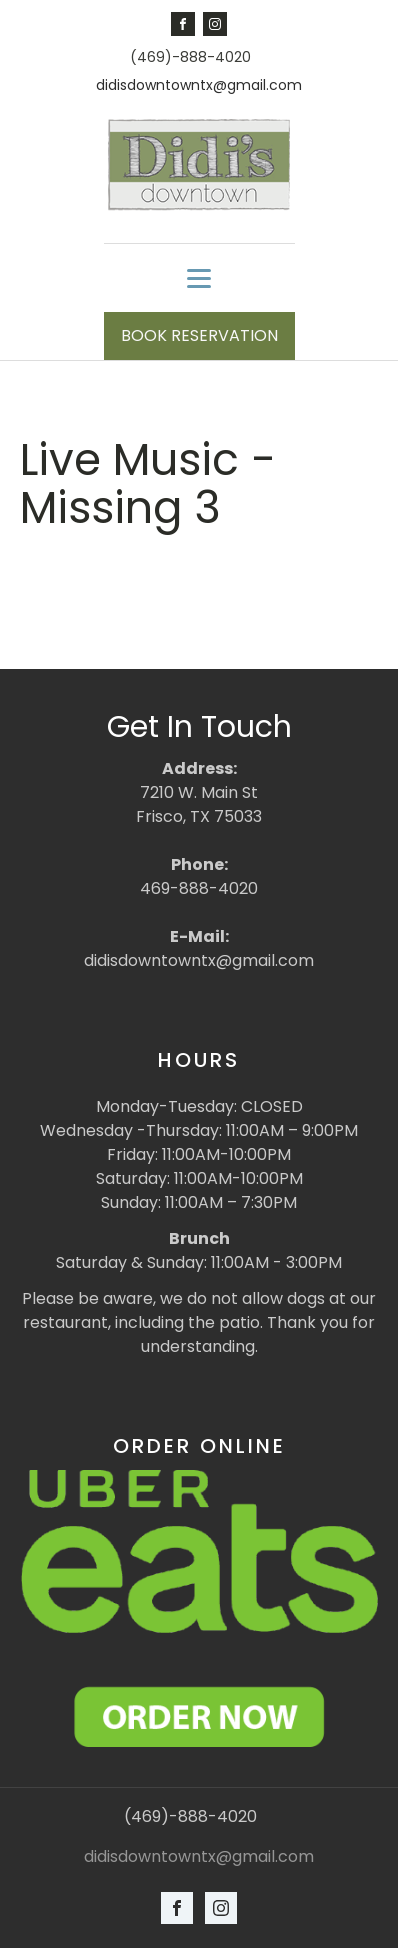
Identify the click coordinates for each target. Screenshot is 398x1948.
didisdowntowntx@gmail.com (199, 85)
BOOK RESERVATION (199, 335)
